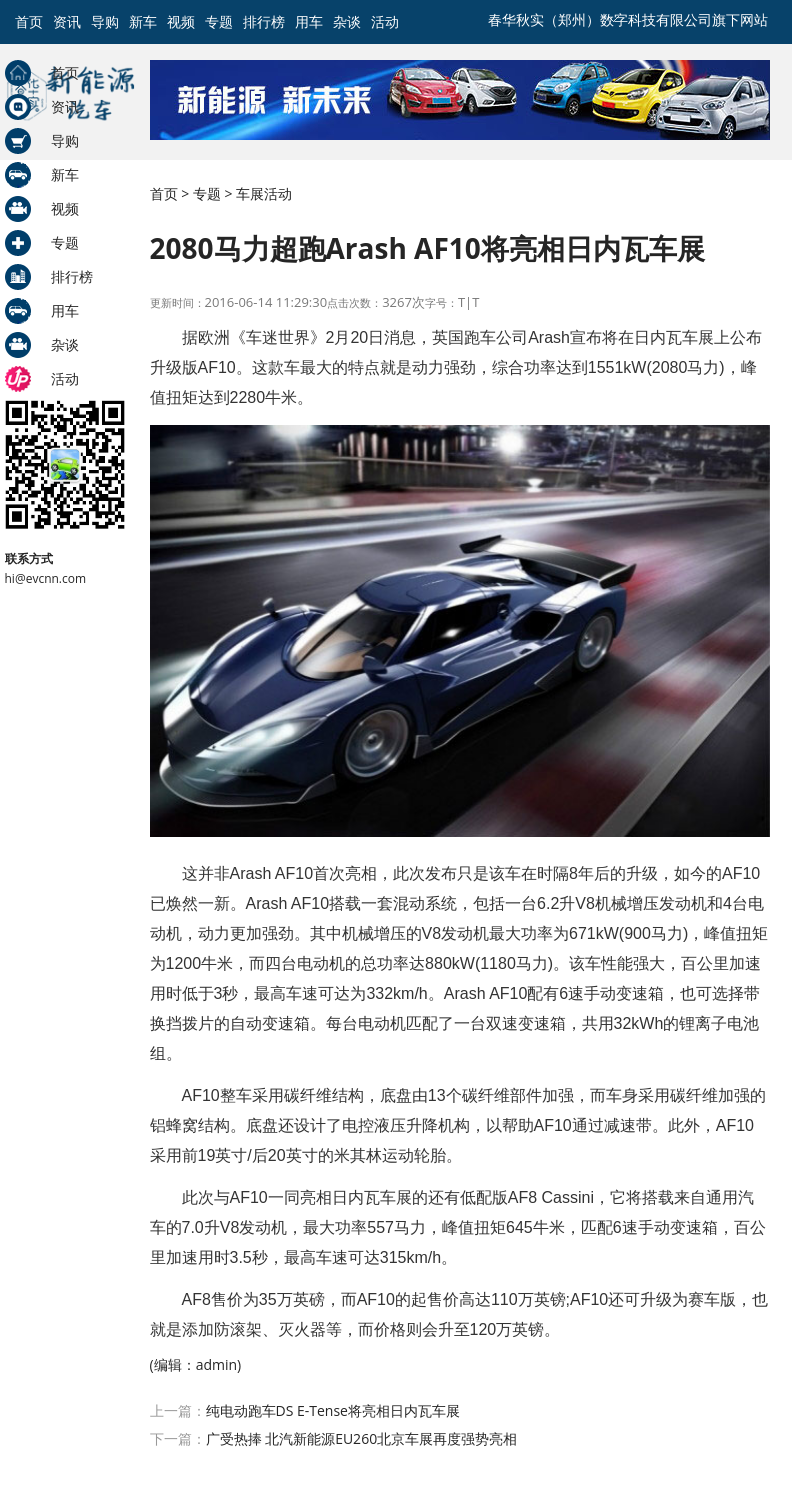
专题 (219, 21)
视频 (181, 21)
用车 (309, 21)
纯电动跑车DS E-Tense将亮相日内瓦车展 (333, 1410)
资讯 (67, 21)
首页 (29, 21)
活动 (385, 21)
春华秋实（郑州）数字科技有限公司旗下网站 (628, 19)
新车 (143, 21)
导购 (105, 21)
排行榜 (264, 21)
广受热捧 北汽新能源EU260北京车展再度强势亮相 (362, 1438)
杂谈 (347, 21)
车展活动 (264, 193)
